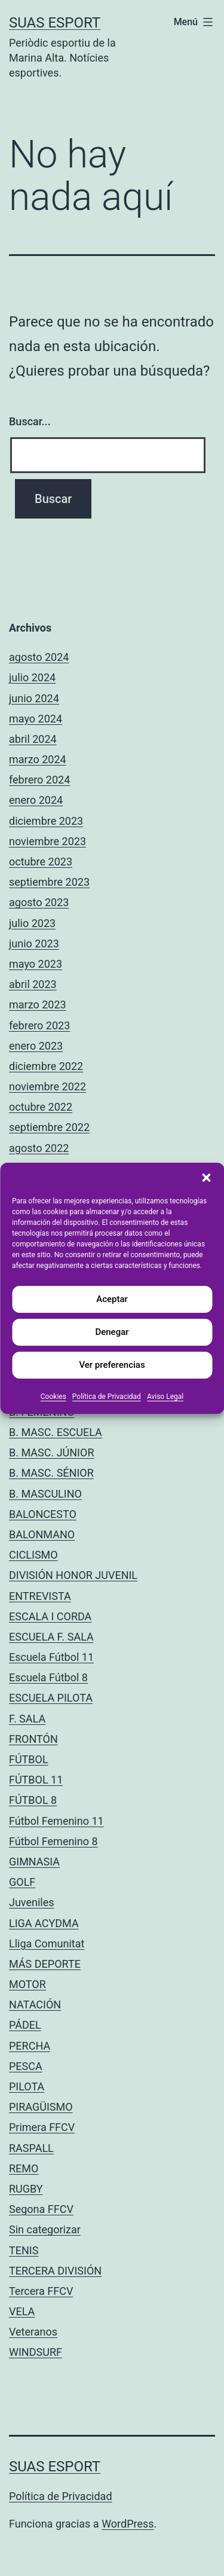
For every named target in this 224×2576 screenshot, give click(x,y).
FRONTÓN (33, 1739)
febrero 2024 (39, 779)
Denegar (111, 1332)
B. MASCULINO (45, 1493)
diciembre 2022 (46, 1066)
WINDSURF (35, 2352)
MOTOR (27, 1984)
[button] (206, 1178)
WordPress (128, 2523)
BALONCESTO (42, 1514)
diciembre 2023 (46, 821)
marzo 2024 (37, 759)
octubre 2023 (40, 861)
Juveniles (31, 1902)
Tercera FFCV (41, 2291)
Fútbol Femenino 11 (56, 1821)
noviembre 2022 (47, 1086)
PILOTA (26, 2086)
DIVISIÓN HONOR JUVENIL (73, 1575)
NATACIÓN (35, 2004)
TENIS (23, 2250)
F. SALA (27, 1718)
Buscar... (30, 421)
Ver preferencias (112, 1364)
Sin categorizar (45, 2229)
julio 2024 (32, 677)
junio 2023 (34, 943)
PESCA (25, 2066)
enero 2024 (36, 800)
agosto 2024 (39, 657)
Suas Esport (54, 22)
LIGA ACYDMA (44, 1923)
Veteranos (33, 2331)
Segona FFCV (41, 2209)
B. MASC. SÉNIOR (51, 1473)
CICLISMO (33, 1554)
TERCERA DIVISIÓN (55, 2270)
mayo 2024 (35, 718)
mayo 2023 (35, 964)
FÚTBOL (28, 1759)
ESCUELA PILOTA (51, 1697)
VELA (22, 2311)
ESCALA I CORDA (50, 1616)
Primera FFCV (42, 2127)
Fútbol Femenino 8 (53, 1841)
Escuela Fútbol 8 (48, 1677)
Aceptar (112, 1299)
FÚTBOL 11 (36, 1779)
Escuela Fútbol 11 (51, 1657)
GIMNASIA (34, 1861)
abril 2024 (33, 739)
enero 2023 (36, 1045)
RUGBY (26, 2188)
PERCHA (29, 2046)
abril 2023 (33, 984)
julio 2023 (32, 923)
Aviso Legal (165, 1396)
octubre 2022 (40, 1106)
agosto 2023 (39, 902)
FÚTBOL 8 (33, 1800)
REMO (23, 2168)
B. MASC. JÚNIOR (51, 1452)
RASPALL (31, 2148)
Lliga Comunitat (46, 1943)
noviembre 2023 (47, 841)
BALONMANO (42, 1534)
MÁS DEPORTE (45, 1964)
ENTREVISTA (40, 1596)
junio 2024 (34, 698)
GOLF (22, 1882)
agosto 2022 (39, 1148)
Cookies (53, 1396)
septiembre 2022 (49, 1127)
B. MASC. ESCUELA (55, 1432)
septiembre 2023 (49, 882)
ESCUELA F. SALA (51, 1636)
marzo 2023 (37, 1004)
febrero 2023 (39, 1025)
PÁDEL (25, 2025)
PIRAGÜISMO (41, 2107)
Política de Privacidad (106, 1396)
